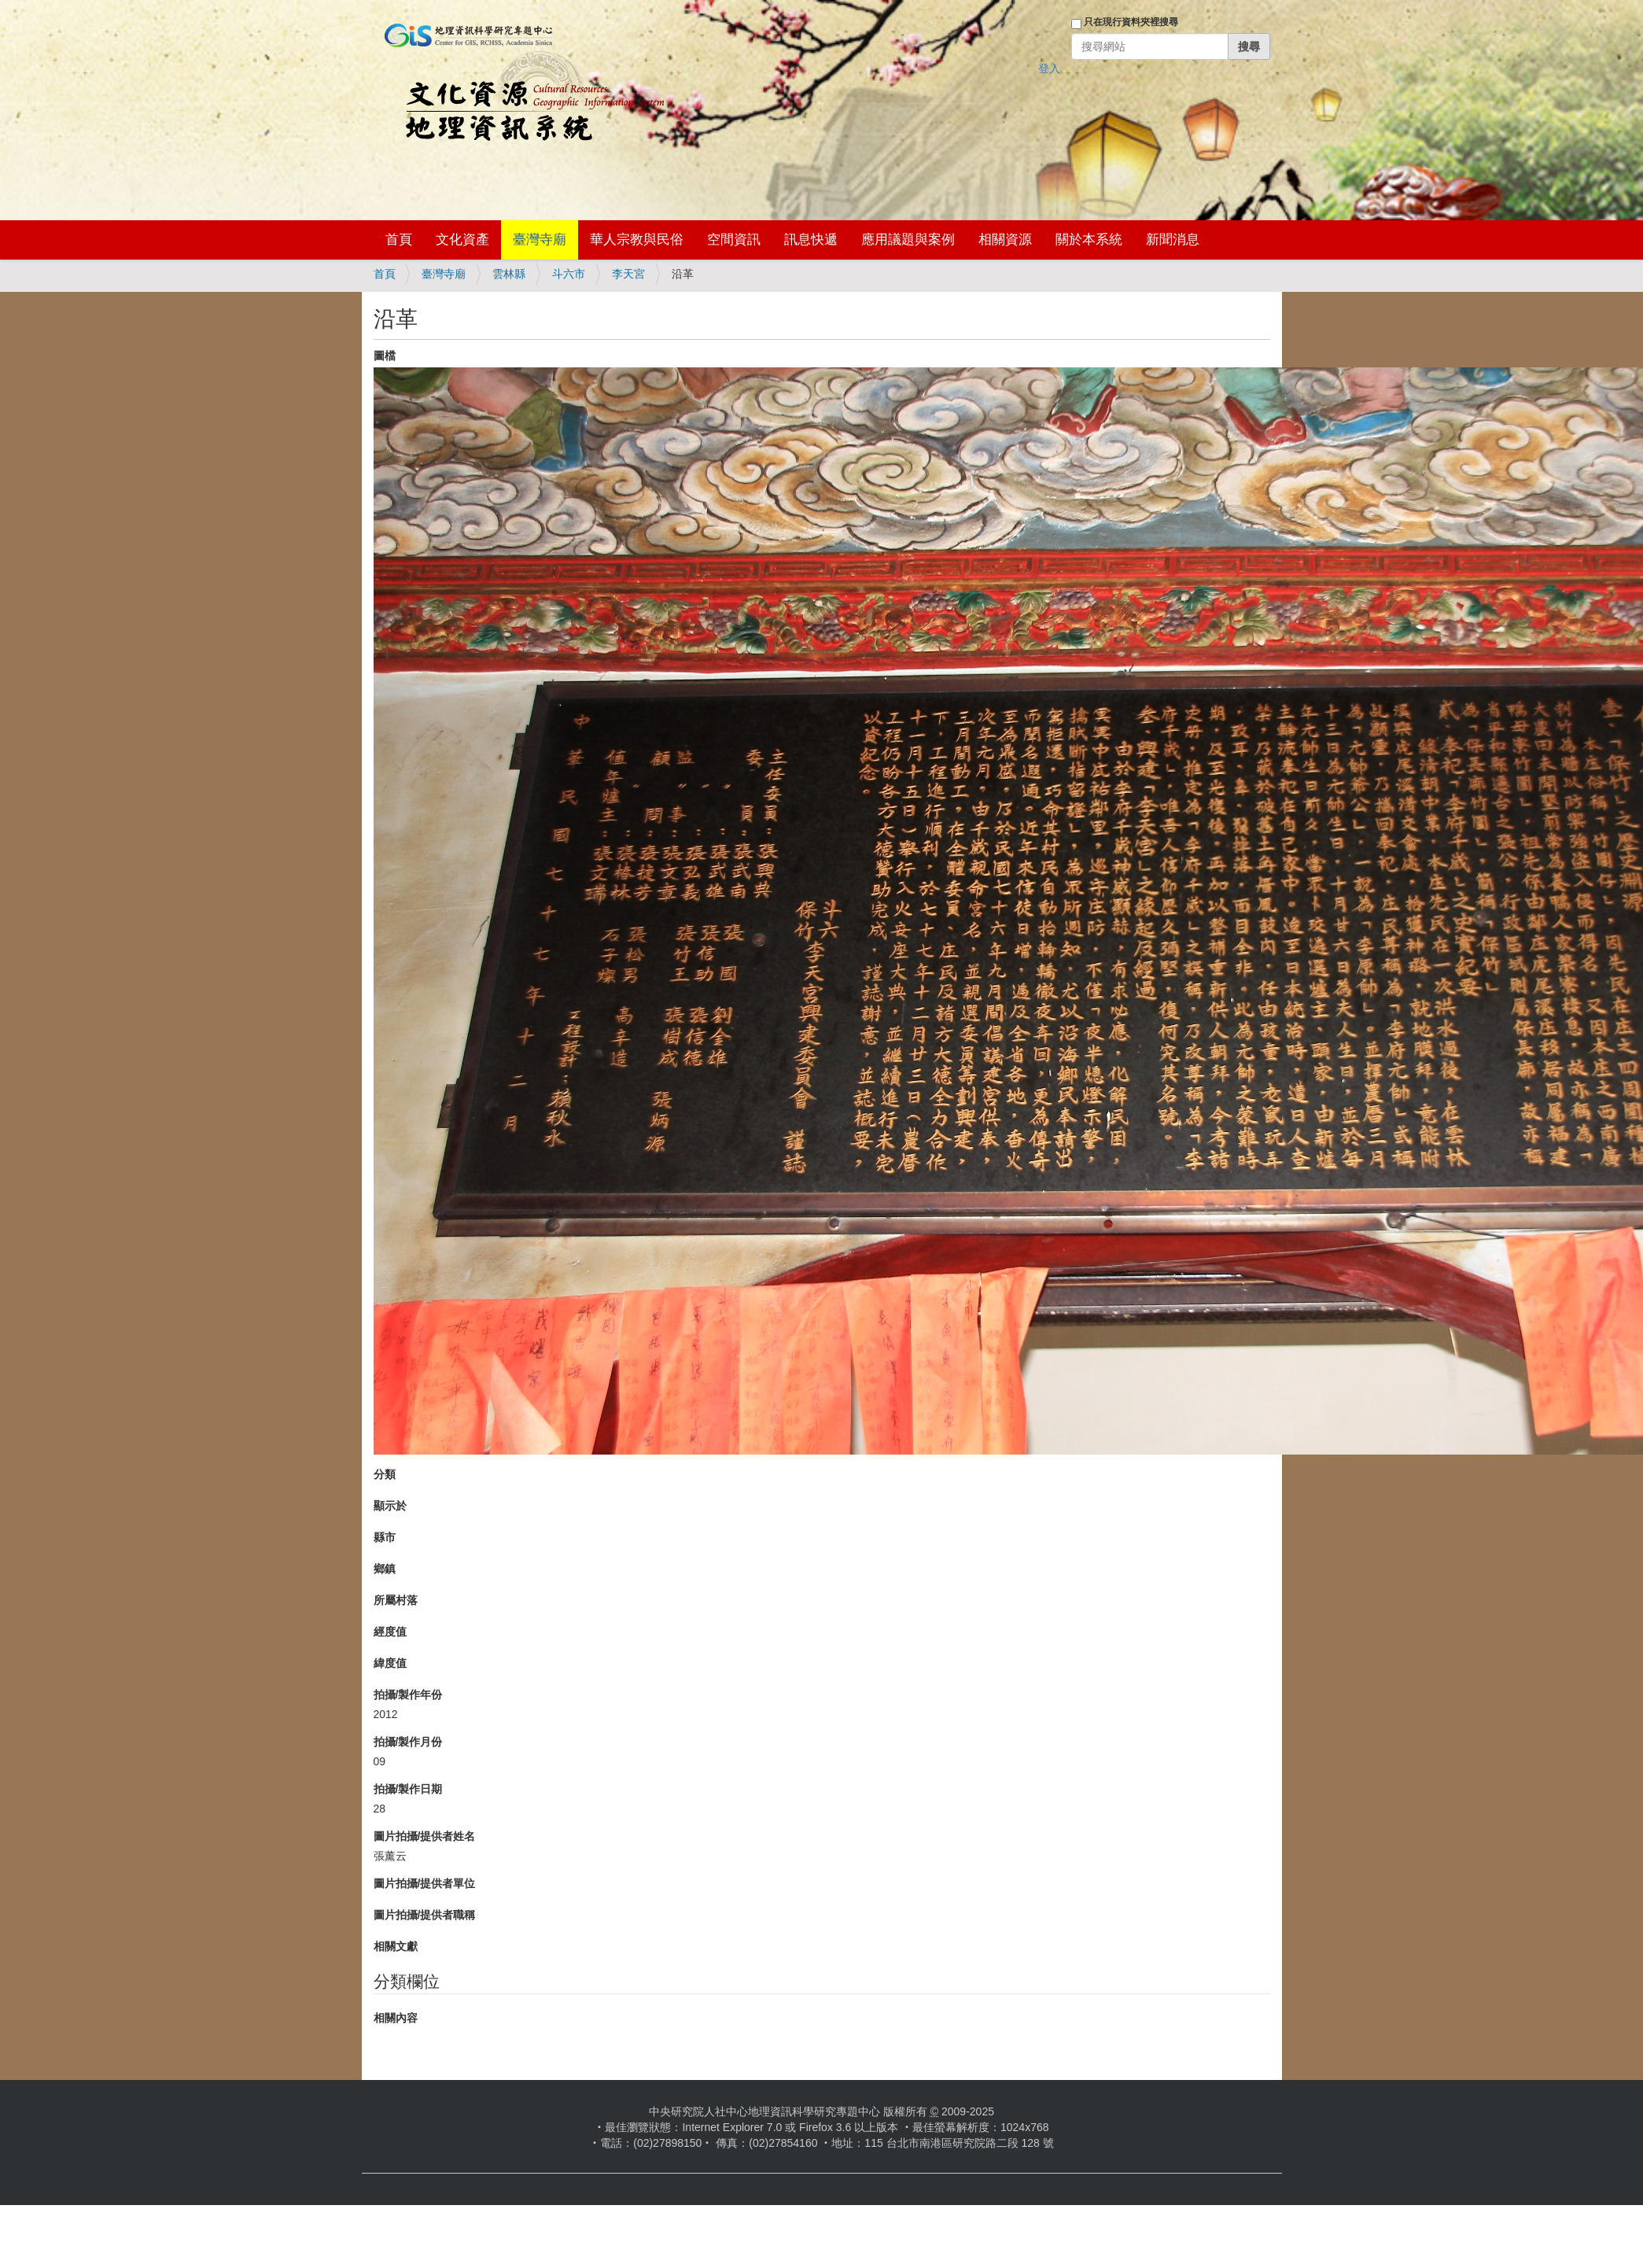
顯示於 (390, 1505)
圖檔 (385, 355)
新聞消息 (1172, 239)
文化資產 (462, 239)
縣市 (385, 1537)
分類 (385, 1474)
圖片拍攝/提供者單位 (425, 1883)
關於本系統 (1088, 239)
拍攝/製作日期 (408, 1789)
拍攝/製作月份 (408, 1741)
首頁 (398, 239)
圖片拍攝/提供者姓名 (425, 1836)
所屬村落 (396, 1600)
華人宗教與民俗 (636, 239)
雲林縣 (508, 273)
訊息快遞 (811, 239)
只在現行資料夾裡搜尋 (1131, 22)
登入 (1049, 68)
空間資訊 (734, 239)
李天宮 (628, 273)
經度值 (390, 1631)
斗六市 (568, 273)
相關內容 (396, 2018)
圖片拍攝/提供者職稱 (425, 1914)
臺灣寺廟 (539, 239)
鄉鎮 (385, 1568)
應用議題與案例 (908, 239)
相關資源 (1005, 239)
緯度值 (390, 1663)
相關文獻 (396, 1946)
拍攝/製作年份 (408, 1694)
